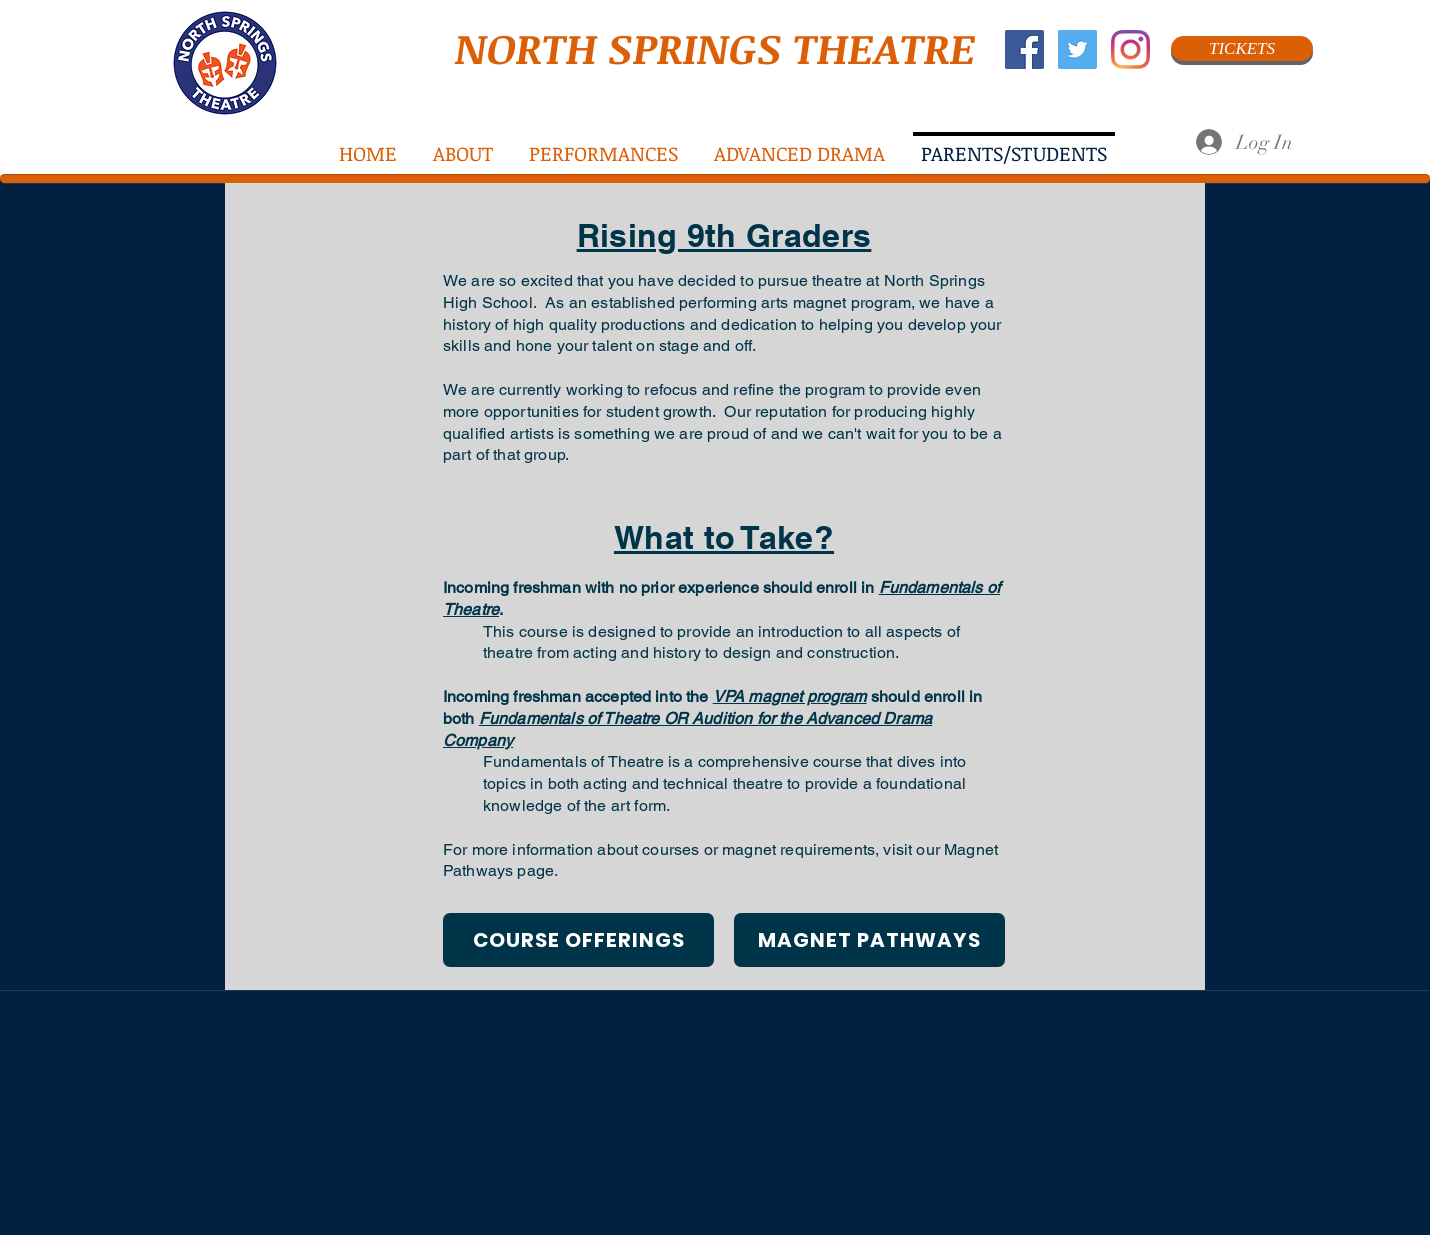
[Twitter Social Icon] (1077, 49)
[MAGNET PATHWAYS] (869, 940)
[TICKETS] (1242, 48)
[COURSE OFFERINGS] (578, 940)
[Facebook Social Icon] (1024, 49)
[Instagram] (1130, 49)
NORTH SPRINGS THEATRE (715, 47)
